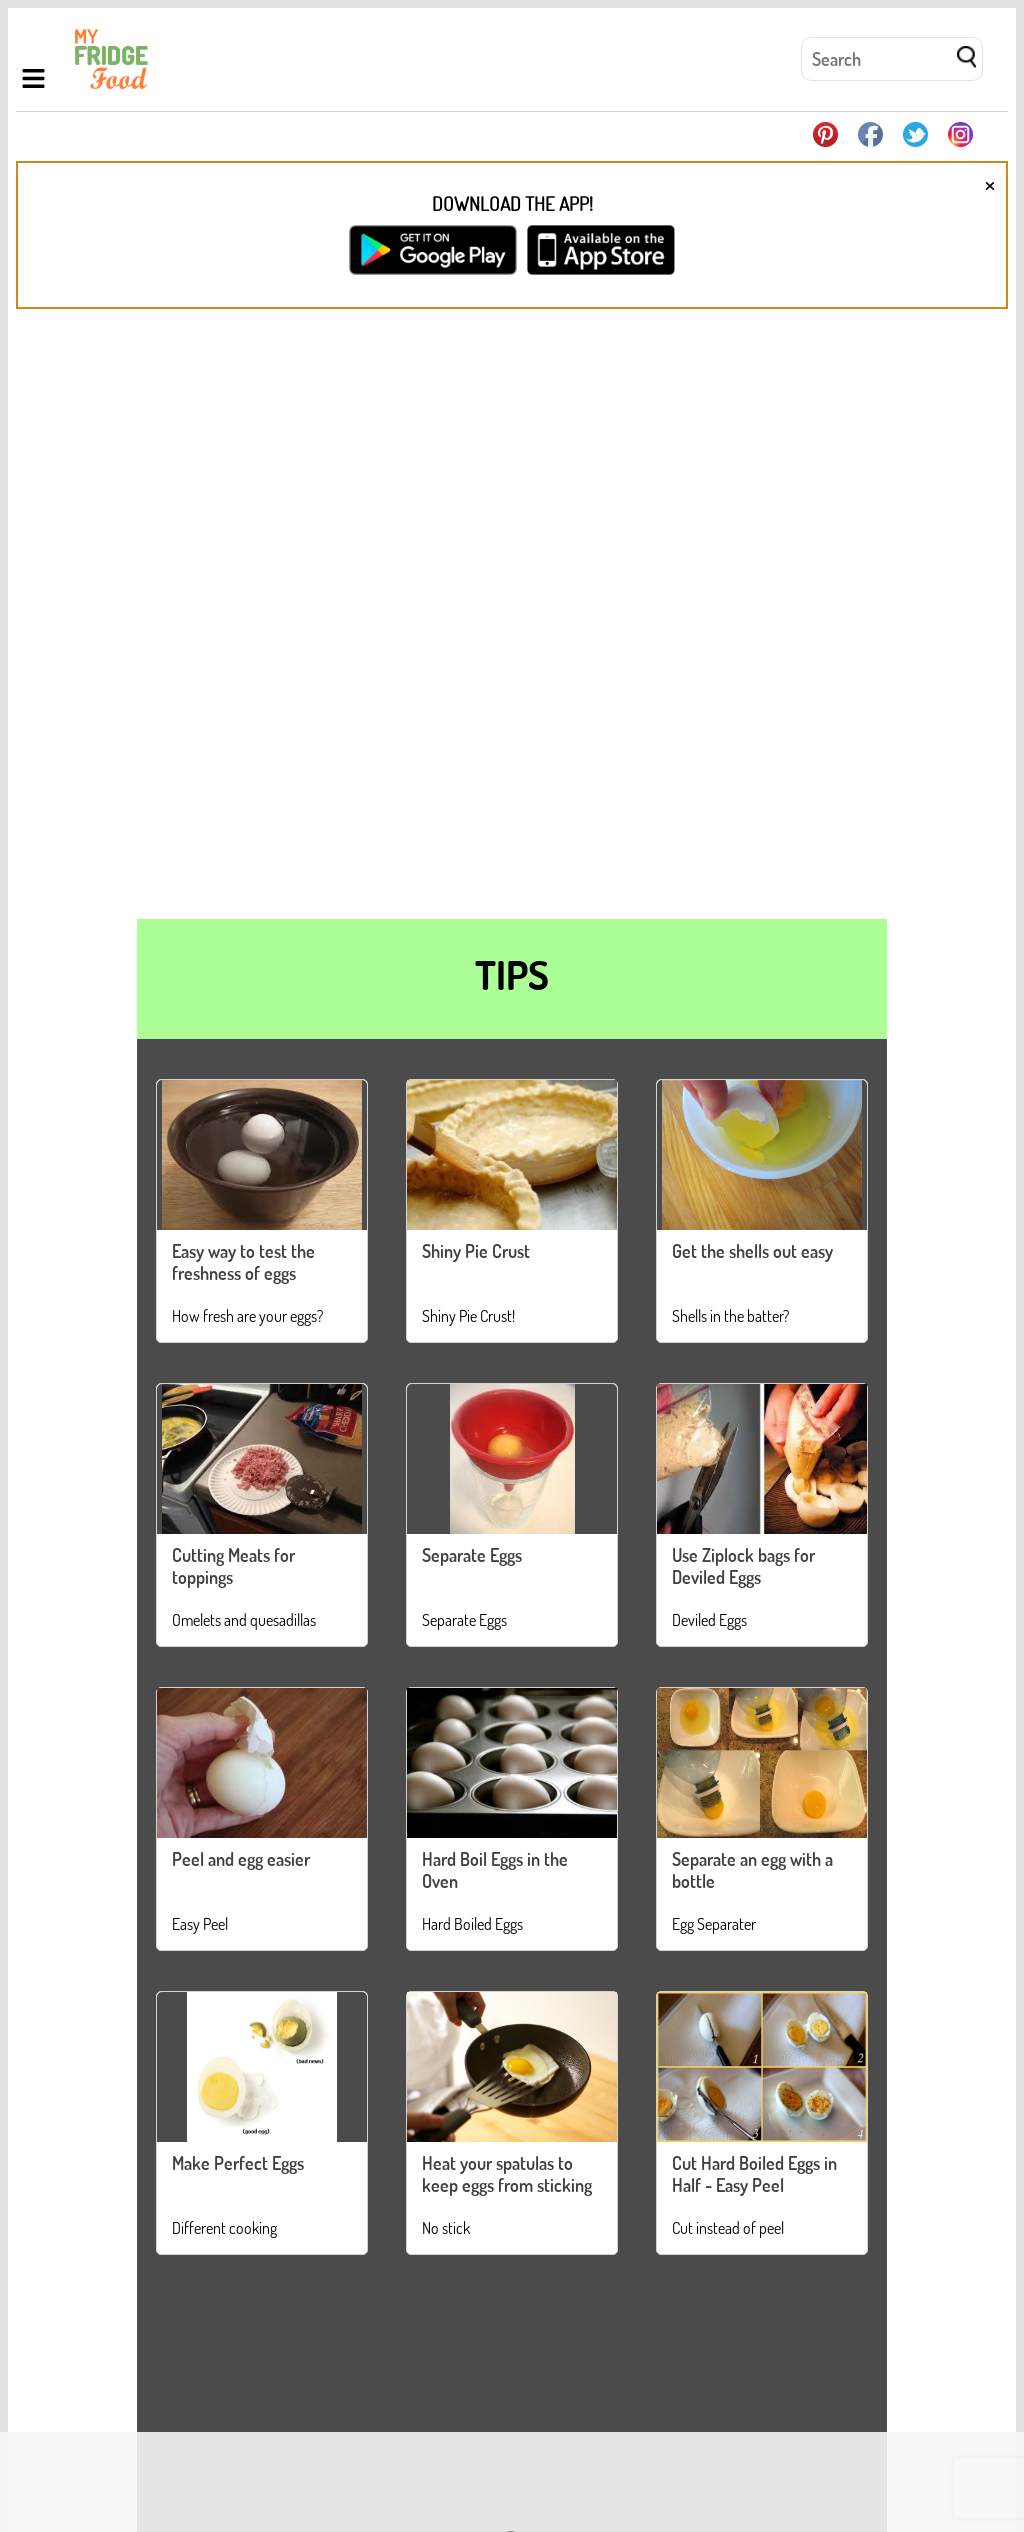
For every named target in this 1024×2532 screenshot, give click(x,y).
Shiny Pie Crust (476, 1251)
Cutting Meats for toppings (233, 1566)
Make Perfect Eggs (238, 2163)
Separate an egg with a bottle (752, 1870)
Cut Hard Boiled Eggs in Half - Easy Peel (754, 2174)
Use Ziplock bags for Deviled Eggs (743, 1566)
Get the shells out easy (752, 1251)
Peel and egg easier (241, 1859)
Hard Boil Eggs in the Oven (495, 1870)
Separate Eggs (472, 1555)
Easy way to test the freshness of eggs (243, 1262)
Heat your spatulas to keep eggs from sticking (507, 2174)
